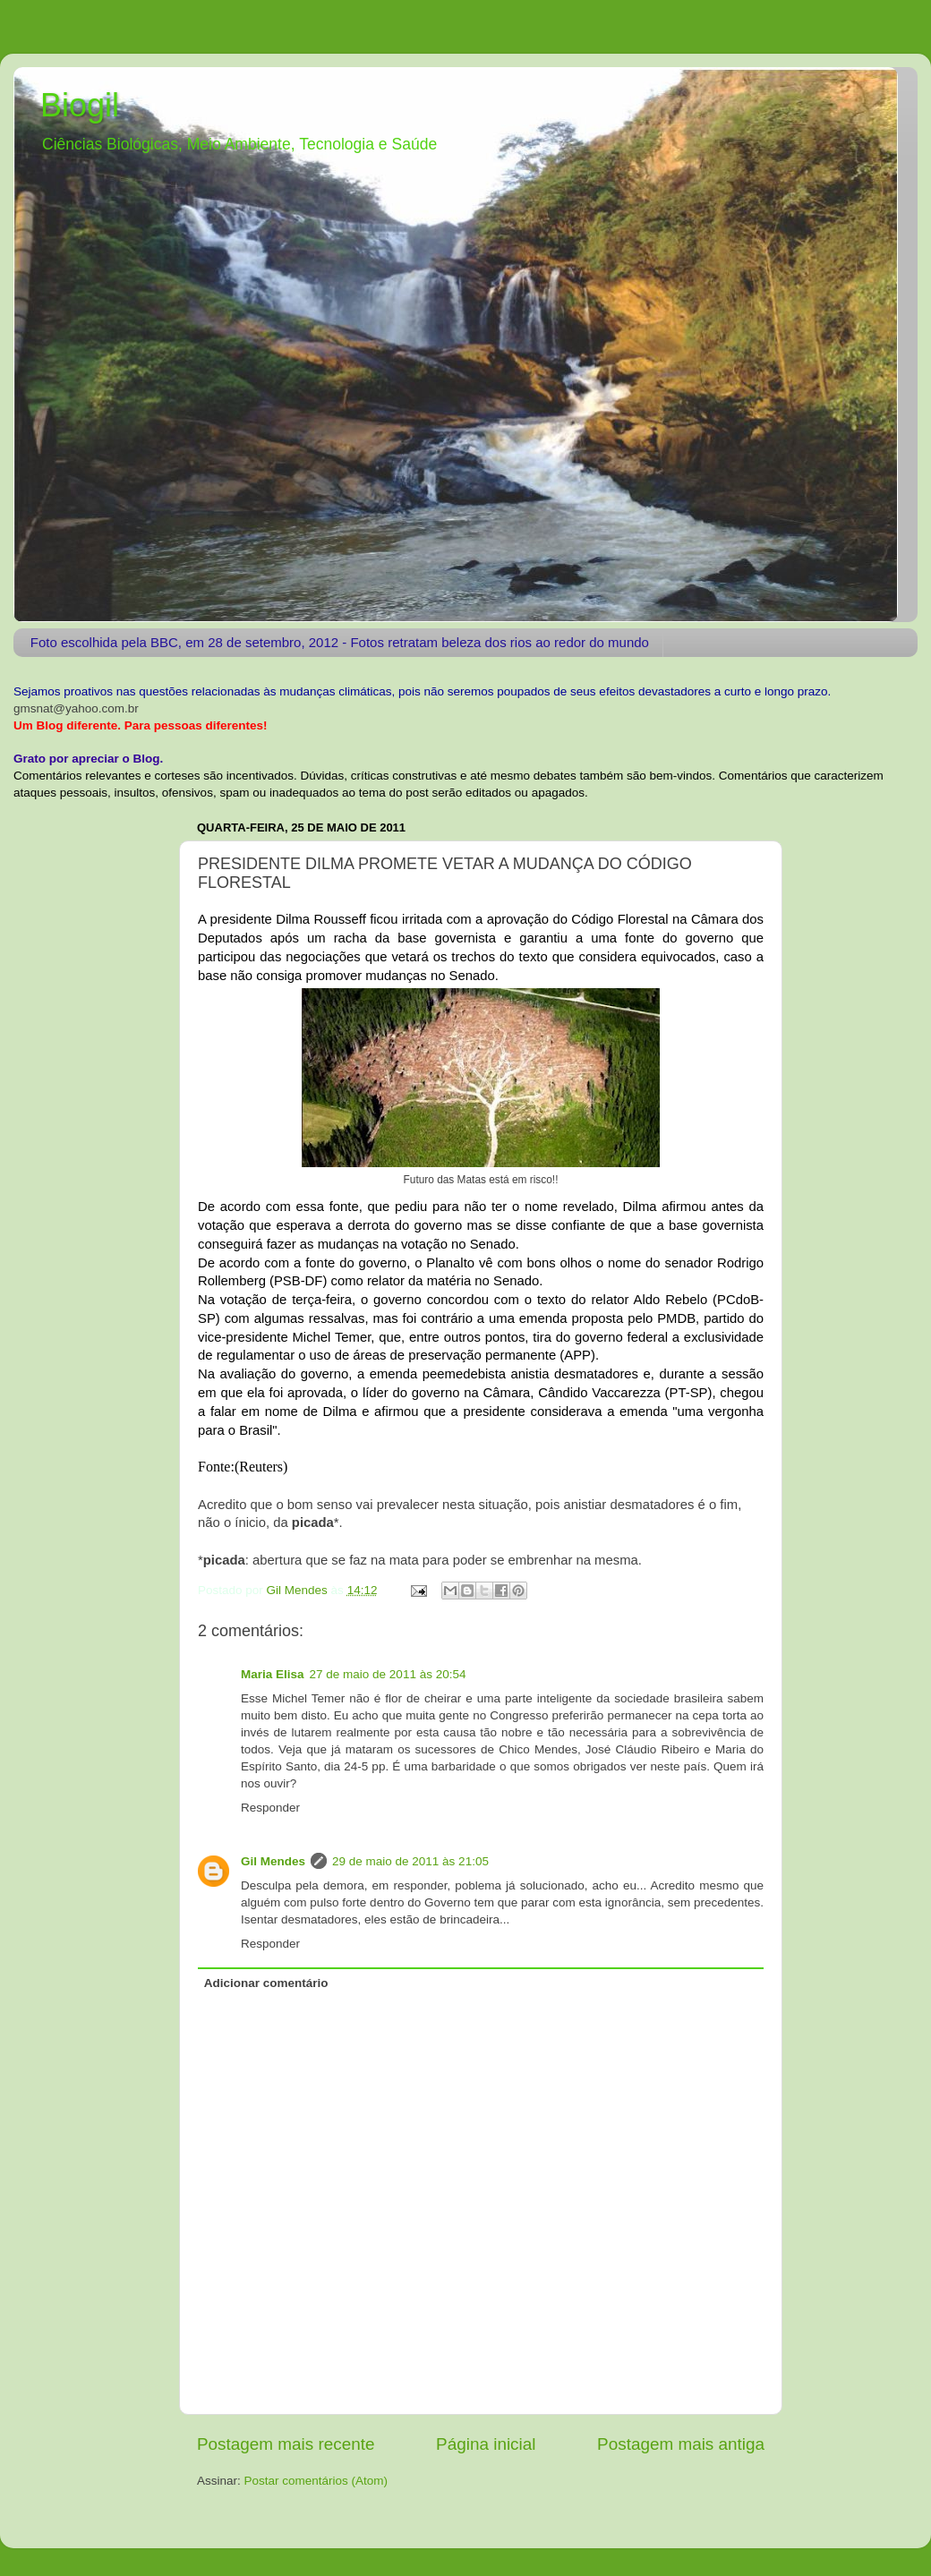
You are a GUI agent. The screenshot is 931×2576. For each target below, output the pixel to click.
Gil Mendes (273, 1861)
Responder (270, 1807)
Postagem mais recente (285, 2444)
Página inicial (485, 2444)
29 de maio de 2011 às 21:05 (410, 1861)
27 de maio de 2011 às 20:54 (388, 1674)
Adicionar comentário (266, 1983)
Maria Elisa (272, 1674)
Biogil (79, 105)
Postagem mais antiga (680, 2444)
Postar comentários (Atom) (316, 2480)
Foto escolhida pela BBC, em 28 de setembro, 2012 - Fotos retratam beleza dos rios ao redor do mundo (339, 642)
